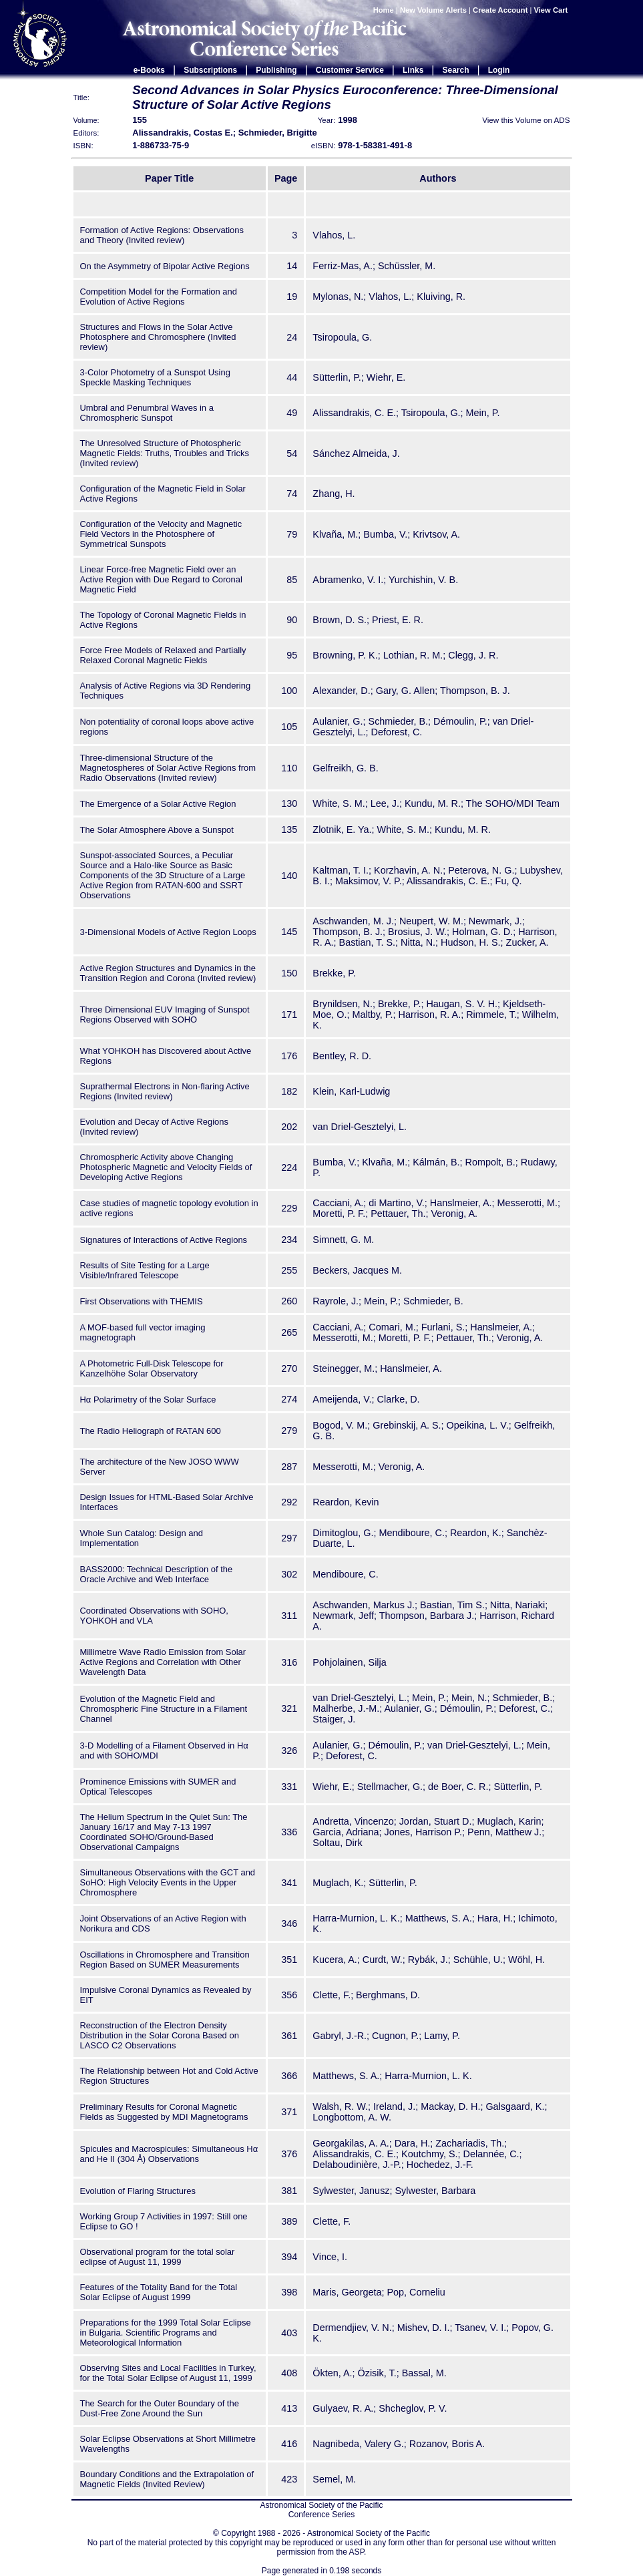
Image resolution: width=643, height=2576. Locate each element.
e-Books (149, 70)
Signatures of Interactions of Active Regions (164, 1240)
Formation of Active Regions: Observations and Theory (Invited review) (162, 235)
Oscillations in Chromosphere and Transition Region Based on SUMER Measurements (165, 1960)
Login (499, 70)
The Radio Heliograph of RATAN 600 (150, 1431)
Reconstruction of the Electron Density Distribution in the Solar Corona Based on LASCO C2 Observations (159, 2035)
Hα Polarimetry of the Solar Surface (148, 1400)
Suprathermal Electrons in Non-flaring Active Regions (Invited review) (165, 1091)
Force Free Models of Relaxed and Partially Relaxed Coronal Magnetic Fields (163, 655)
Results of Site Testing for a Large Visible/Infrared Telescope (145, 1270)
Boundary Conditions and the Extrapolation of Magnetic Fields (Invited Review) (167, 2479)
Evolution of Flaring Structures (138, 2191)
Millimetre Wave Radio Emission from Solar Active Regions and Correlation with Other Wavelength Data (163, 1662)
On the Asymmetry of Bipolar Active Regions (165, 266)
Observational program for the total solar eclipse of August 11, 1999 (157, 2257)
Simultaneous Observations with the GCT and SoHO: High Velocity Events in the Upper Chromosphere (168, 1882)
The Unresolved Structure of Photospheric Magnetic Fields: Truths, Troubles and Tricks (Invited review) (164, 453)
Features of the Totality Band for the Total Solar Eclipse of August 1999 (159, 2292)
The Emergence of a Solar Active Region (158, 804)
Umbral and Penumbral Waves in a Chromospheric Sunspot (147, 413)
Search (456, 70)
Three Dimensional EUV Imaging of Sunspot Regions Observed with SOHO (165, 1014)
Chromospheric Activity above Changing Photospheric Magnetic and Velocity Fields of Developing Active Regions (166, 1167)
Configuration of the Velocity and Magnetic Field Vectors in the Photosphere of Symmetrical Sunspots (161, 534)
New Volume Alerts (433, 10)
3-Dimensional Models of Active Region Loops (168, 932)
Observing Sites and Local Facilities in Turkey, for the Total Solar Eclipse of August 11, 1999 (168, 2373)
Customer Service (350, 70)
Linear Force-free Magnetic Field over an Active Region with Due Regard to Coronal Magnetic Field (161, 579)
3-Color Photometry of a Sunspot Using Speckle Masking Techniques (155, 377)
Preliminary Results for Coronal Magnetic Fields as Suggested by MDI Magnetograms (164, 2112)
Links (413, 70)
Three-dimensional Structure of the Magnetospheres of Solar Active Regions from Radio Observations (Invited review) (168, 768)
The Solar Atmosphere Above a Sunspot (157, 830)
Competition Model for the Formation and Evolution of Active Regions (158, 297)
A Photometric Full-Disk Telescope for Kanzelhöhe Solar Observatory (152, 1368)
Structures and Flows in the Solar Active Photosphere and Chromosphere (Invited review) (158, 337)
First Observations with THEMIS (141, 1301)
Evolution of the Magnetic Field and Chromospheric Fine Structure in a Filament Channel (164, 1709)
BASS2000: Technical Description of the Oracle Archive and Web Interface (156, 1574)
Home (383, 10)
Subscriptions (210, 70)
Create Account (500, 10)
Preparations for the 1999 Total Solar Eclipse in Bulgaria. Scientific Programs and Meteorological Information (165, 2333)
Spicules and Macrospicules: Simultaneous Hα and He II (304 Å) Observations (169, 2154)
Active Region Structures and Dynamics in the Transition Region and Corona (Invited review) (168, 973)
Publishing (276, 70)
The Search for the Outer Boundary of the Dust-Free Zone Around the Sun (159, 2408)
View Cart (552, 10)
